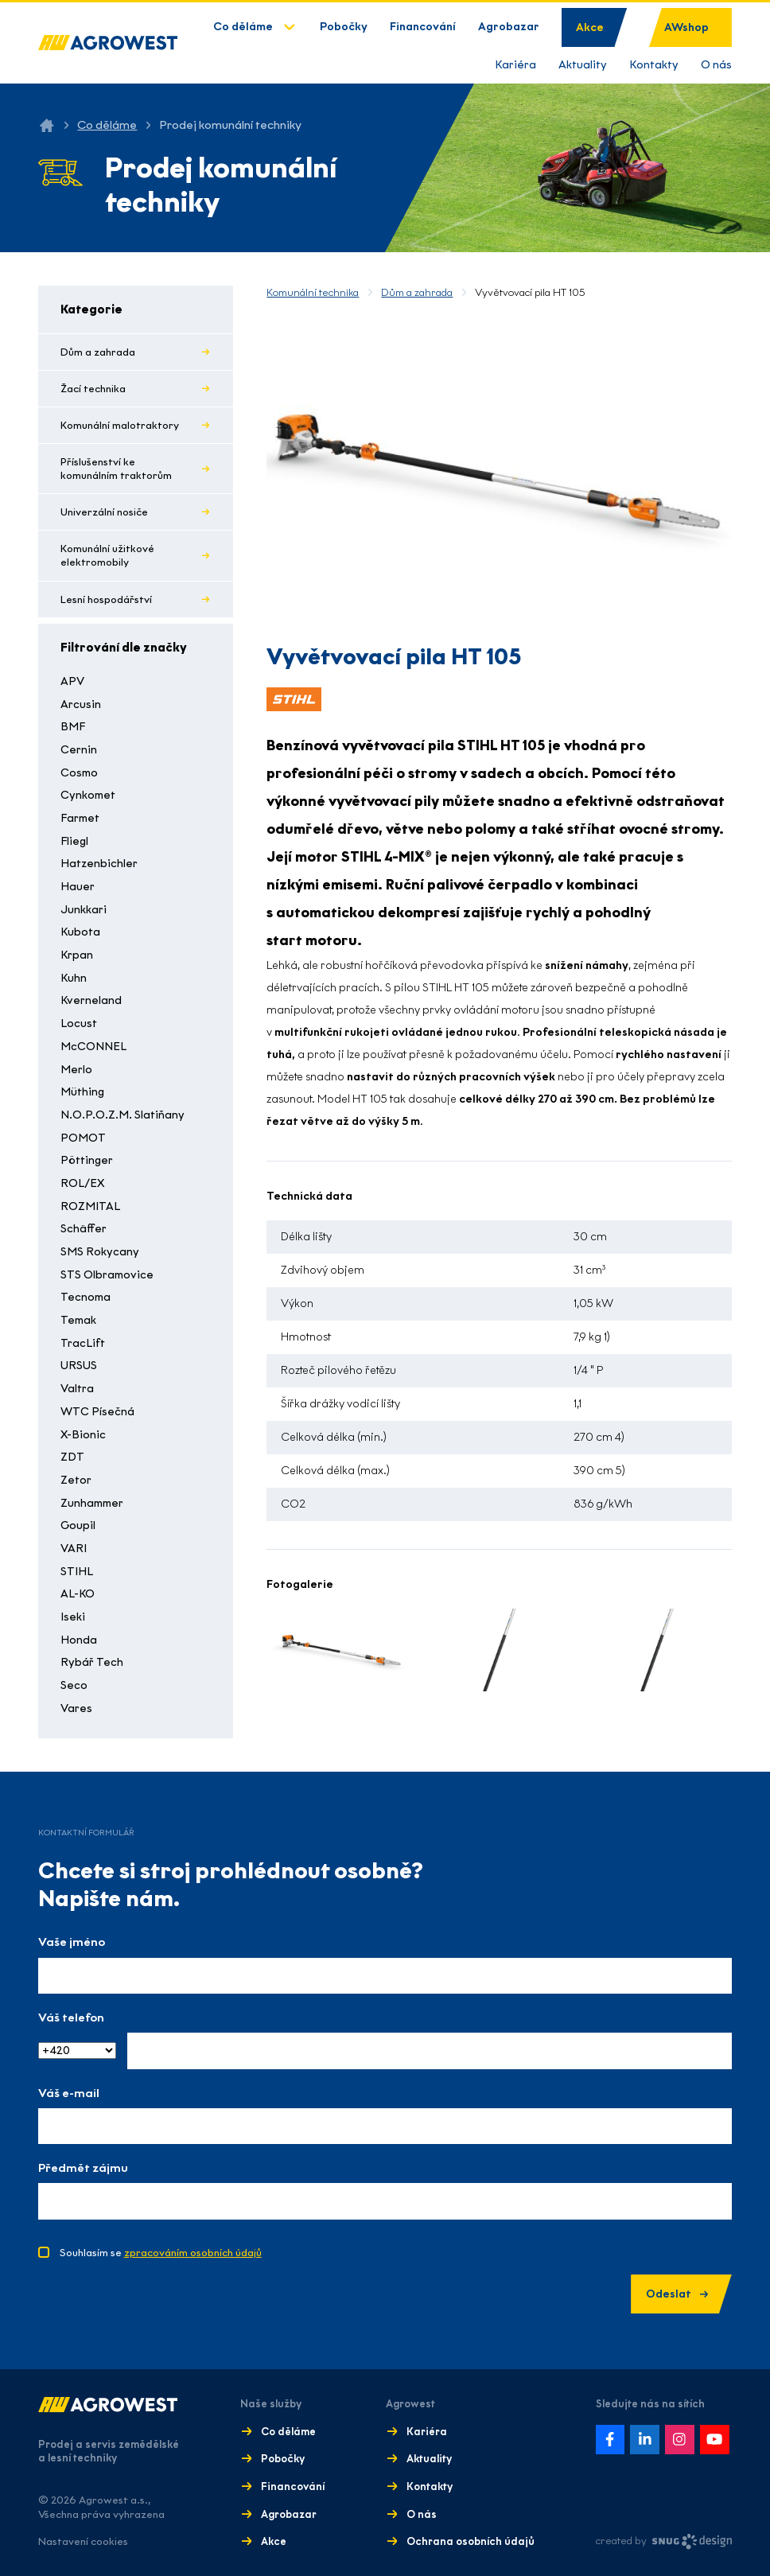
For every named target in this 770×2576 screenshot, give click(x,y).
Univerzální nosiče (104, 512)
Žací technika (93, 388)
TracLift (82, 1343)
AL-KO (77, 1594)
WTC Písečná (97, 1411)
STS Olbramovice (107, 1275)
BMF (72, 726)
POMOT (83, 1138)
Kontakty (654, 65)
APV (72, 681)
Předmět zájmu (83, 2168)
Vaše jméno (71, 1942)
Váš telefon (71, 2017)
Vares (76, 1708)
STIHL (76, 1571)
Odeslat (677, 2294)
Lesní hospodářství (106, 599)
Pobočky (344, 26)
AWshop (686, 27)
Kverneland (91, 1000)
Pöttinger (86, 1160)
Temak (78, 1320)
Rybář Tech (91, 1662)
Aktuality (582, 65)
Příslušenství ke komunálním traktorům (116, 468)
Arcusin (80, 704)
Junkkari (83, 909)
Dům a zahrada (97, 352)
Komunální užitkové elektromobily (107, 555)
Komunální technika (312, 292)
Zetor (75, 1480)
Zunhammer (91, 1503)
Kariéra (515, 65)
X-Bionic (83, 1435)
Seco (74, 1685)
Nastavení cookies (83, 2541)
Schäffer (83, 1228)
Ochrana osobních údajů (470, 2541)
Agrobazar (508, 26)
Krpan (76, 955)
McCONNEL (93, 1046)
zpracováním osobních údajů (193, 2252)
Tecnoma (85, 1297)
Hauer (77, 886)
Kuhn (73, 978)
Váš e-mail (68, 2093)
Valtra (77, 1388)
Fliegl (74, 841)
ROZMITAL (90, 1206)
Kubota (80, 932)
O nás (716, 65)
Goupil (77, 1525)
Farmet (79, 818)
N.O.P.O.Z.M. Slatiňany (122, 1115)
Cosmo (79, 773)
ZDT (72, 1457)
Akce (590, 27)
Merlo (76, 1069)
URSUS (78, 1365)
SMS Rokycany (99, 1252)
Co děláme (243, 26)
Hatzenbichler (99, 863)
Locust (78, 1023)
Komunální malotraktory (119, 425)
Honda (78, 1640)
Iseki (72, 1617)
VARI (73, 1548)
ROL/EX (82, 1183)
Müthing (82, 1092)
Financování (423, 26)
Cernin (78, 750)
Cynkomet (87, 795)
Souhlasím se (161, 2252)
